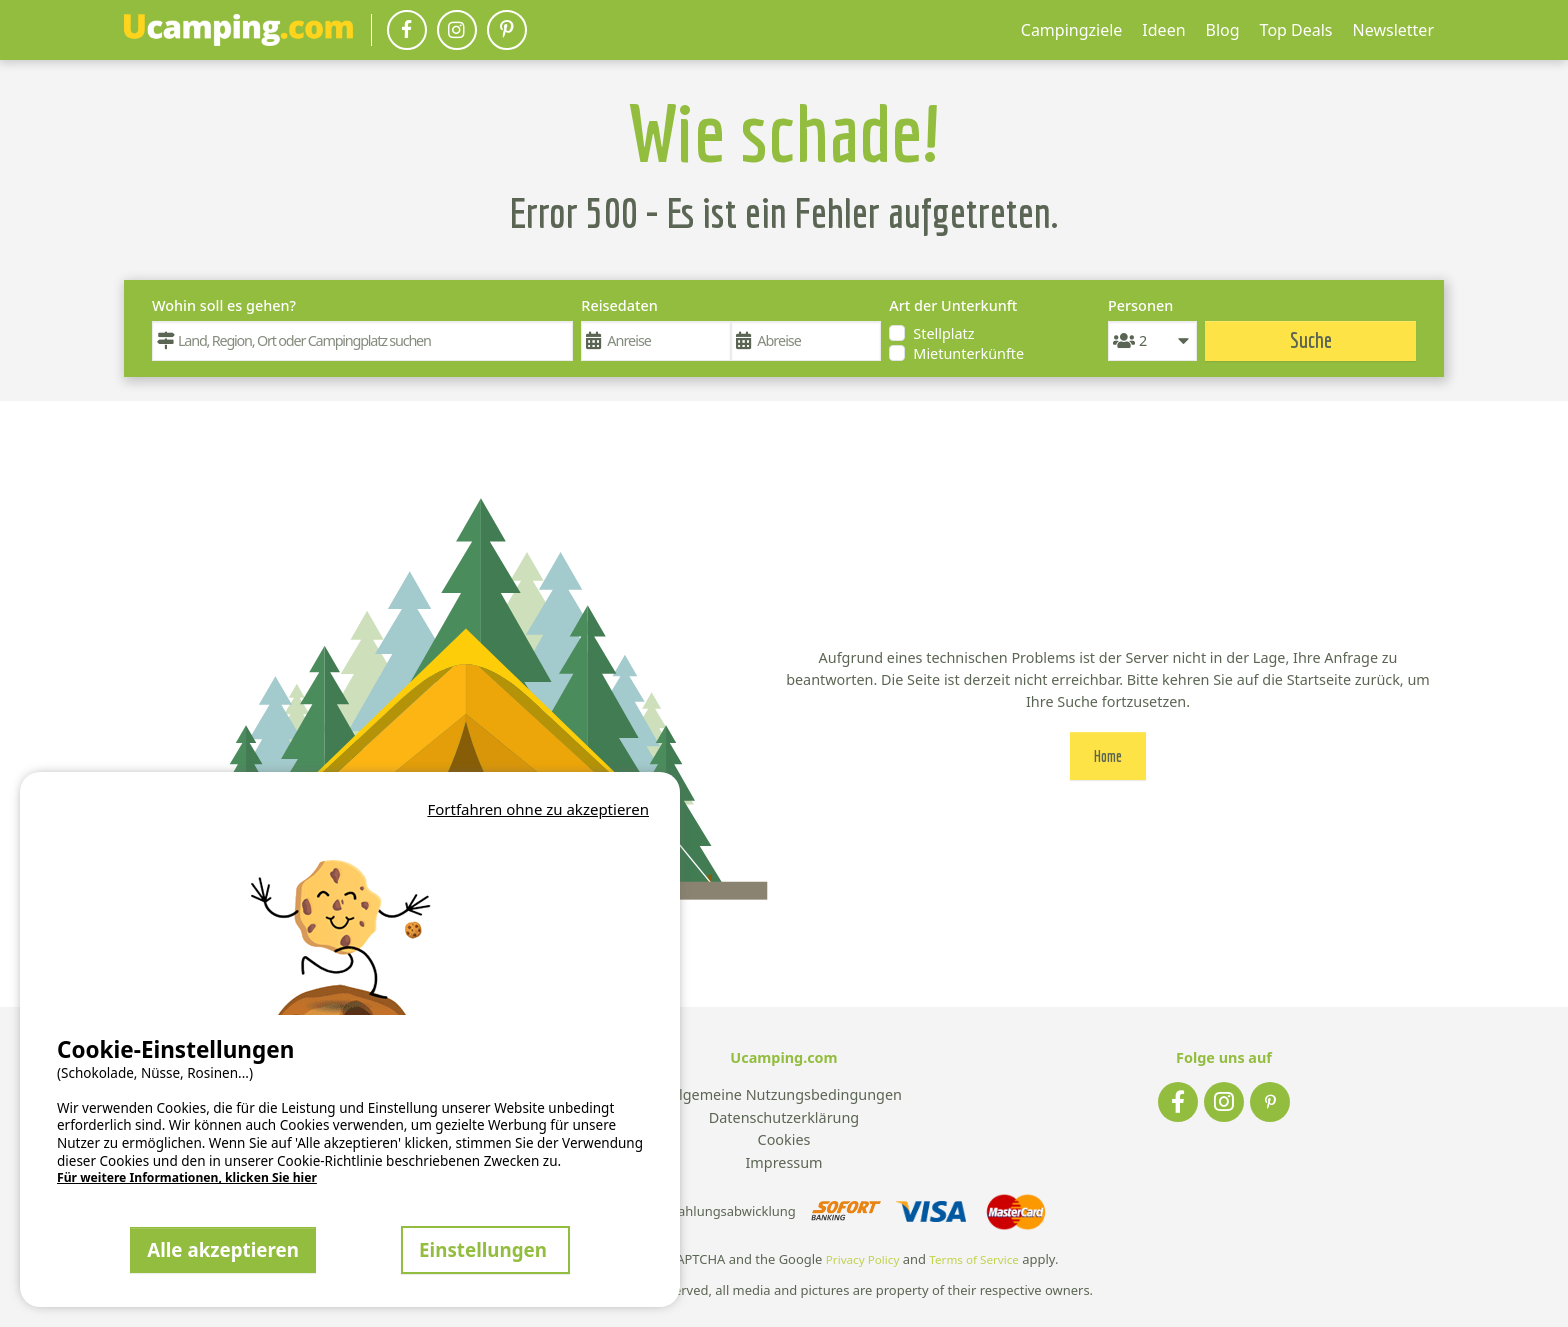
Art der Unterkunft (953, 305)
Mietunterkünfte (968, 353)
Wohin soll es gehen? (224, 305)
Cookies (784, 1140)
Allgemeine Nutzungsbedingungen (784, 1095)
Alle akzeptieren (223, 1249)
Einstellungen (485, 1249)
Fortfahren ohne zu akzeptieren (538, 809)
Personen (1140, 305)
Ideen (1163, 30)
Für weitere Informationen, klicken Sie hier (187, 1178)
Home (1108, 756)
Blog (1223, 30)
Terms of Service (974, 1259)
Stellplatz (943, 333)
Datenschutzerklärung (784, 1118)
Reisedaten (619, 305)
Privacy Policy (863, 1259)
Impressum (783, 1163)
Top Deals (1296, 30)
